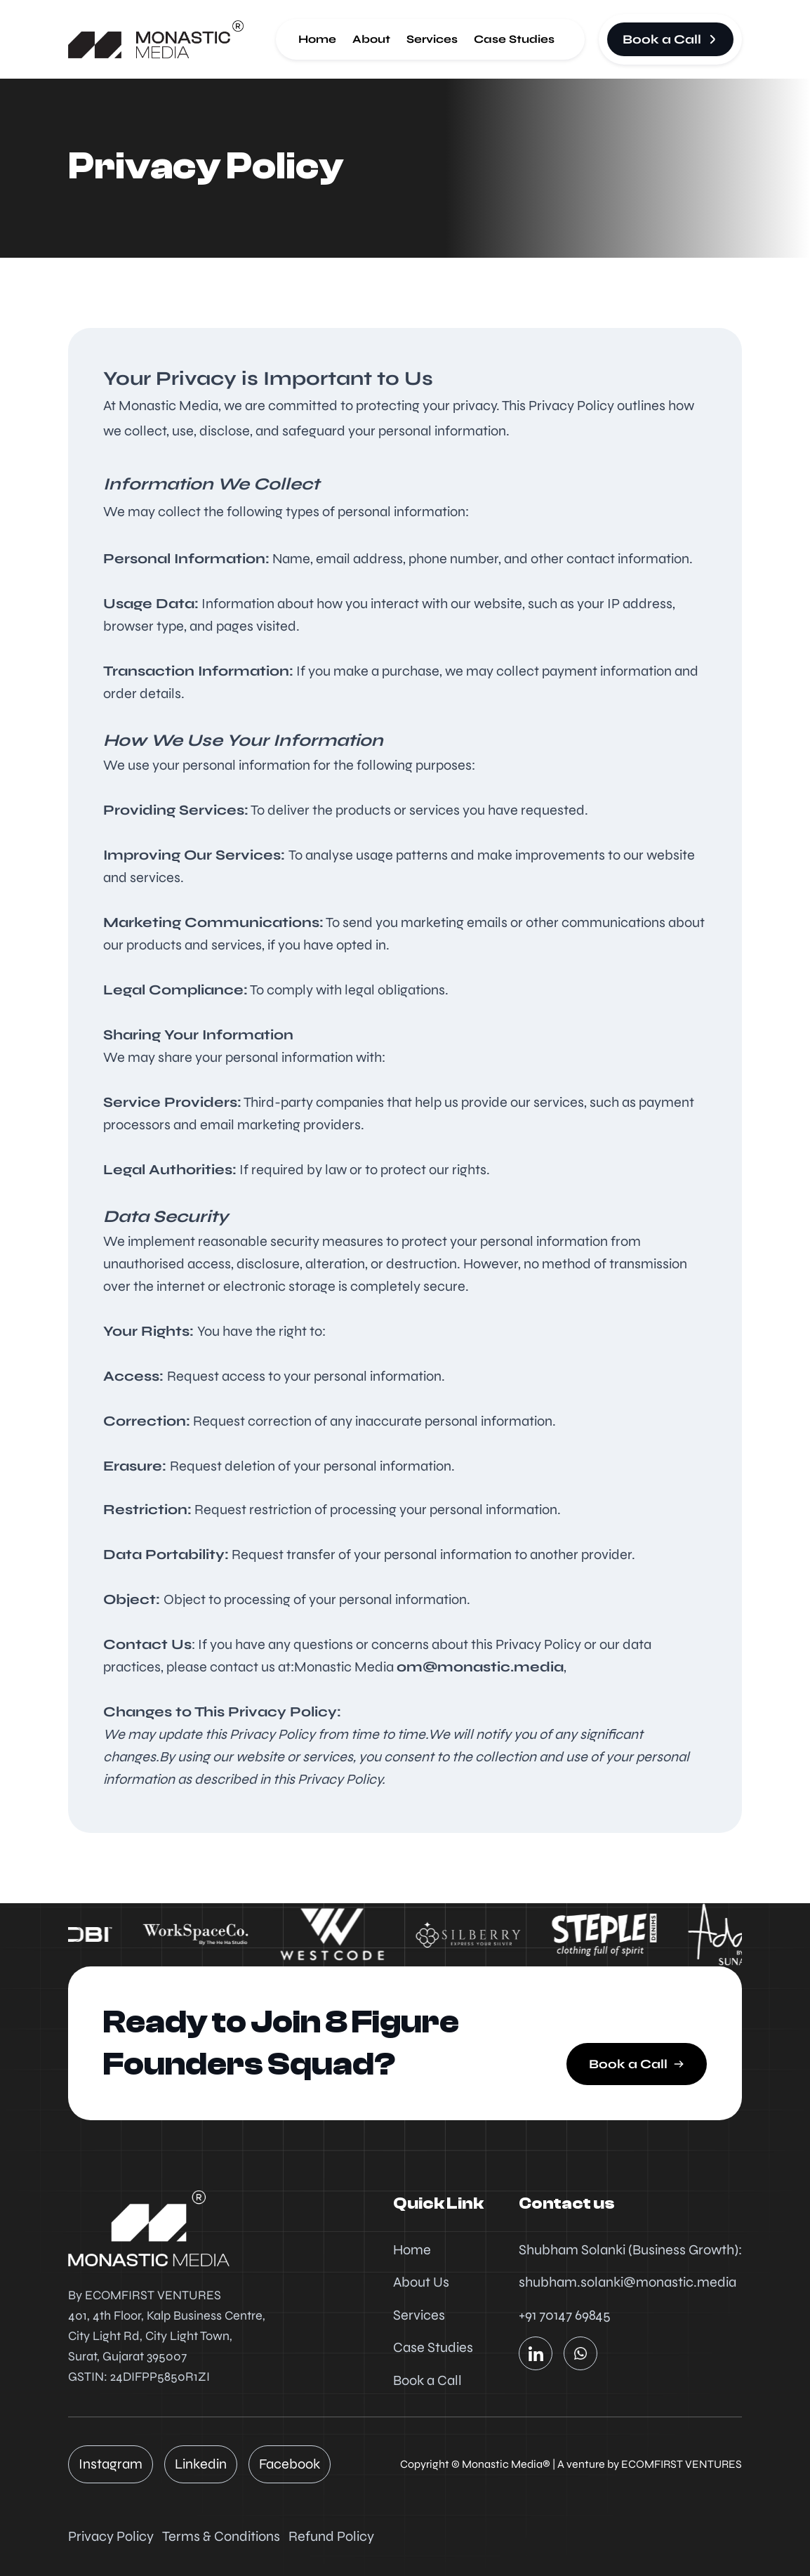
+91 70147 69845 (565, 2315)
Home (317, 39)
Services (432, 39)
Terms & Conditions (221, 2536)
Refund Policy (331, 2536)
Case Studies (514, 39)
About (371, 39)
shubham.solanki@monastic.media (627, 2282)
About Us (421, 2282)
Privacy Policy (111, 2536)
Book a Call (427, 2380)
